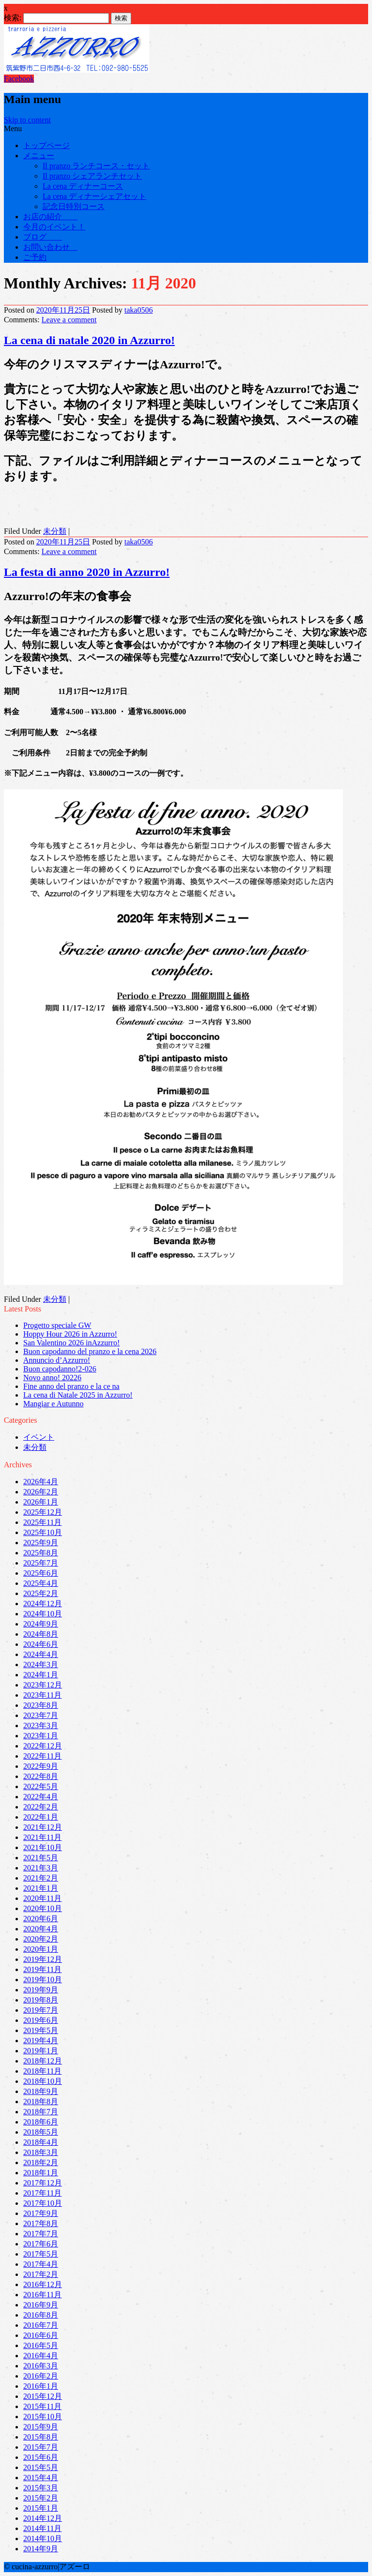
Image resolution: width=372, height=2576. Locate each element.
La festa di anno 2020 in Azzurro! (87, 572)
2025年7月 (40, 1563)
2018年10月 (42, 2081)
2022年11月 (42, 1756)
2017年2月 (40, 2274)
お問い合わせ (50, 247)
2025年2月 (40, 1593)
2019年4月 (40, 2040)
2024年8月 (40, 1634)
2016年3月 (40, 2366)
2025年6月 (40, 1573)
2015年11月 (42, 2406)
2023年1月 (40, 1736)
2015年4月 (40, 2477)
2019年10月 (42, 1979)
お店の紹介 (50, 216)
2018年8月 (40, 2101)
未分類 (54, 531)
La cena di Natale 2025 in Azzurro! (78, 1395)
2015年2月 (40, 2498)
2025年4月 (40, 1583)
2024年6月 (40, 1644)
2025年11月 (42, 1522)
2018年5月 (40, 2132)
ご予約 (34, 257)
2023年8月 (40, 1705)
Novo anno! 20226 (52, 1377)
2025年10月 (42, 1532)
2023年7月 (40, 1715)
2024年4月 (40, 1654)
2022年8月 (40, 1776)
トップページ (46, 145)
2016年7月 (40, 2325)
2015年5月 (40, 2467)
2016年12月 (42, 2284)
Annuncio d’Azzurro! (56, 1360)
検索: (12, 18)
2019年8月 (40, 2000)
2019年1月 (40, 2051)
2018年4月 (40, 2142)
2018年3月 (40, 2152)
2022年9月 (40, 1766)
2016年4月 (40, 2355)
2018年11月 (42, 2071)
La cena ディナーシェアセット (94, 196)
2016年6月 (40, 2335)
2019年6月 (40, 2020)
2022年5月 (40, 1786)
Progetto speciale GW (57, 1325)
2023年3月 (40, 1725)
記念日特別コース (74, 206)
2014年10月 (42, 2538)
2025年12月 (42, 1512)
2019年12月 (42, 1959)
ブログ (42, 237)
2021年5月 (40, 1857)
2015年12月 (42, 2396)
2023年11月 (42, 1695)
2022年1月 (40, 1817)
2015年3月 (40, 2488)
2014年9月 (40, 2549)
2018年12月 (42, 2061)
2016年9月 (40, 2305)
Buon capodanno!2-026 (59, 1369)
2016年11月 (42, 2294)
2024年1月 (40, 1675)
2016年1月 (40, 2386)
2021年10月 (42, 1847)
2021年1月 (40, 1888)
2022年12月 (42, 1746)
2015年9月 (40, 2427)
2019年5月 (40, 2030)
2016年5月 (40, 2345)
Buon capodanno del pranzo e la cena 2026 (89, 1351)
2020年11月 (42, 1898)
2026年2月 (40, 1492)
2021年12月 (42, 1827)
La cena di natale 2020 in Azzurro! (89, 340)
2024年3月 (40, 1664)
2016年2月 (40, 2376)
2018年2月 (40, 2162)
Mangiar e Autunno (53, 1404)
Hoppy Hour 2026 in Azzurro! (70, 1334)
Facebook (19, 79)
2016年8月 (40, 2315)
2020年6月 (40, 1918)
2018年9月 (40, 2091)
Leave (69, 320)
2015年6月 (40, 2457)
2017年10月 (42, 2203)
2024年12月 (42, 1603)
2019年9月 (40, 1990)
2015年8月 (40, 2437)
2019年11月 (42, 1969)
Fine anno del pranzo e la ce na (71, 1386)
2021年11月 (42, 1837)
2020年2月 (40, 1939)
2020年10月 (42, 1908)
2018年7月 (40, 2112)
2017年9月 (40, 2213)
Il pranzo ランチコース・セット (96, 166)
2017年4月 (40, 2264)
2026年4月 (40, 1481)
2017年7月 (40, 2234)
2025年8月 (40, 1553)
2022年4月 (40, 1797)
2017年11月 (42, 2193)
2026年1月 (40, 1502)
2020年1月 (40, 1949)
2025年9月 (40, 1542)
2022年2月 (40, 1807)
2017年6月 (40, 2244)
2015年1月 (40, 2508)
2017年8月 (40, 2223)
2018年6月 (40, 2122)
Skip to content (27, 120)
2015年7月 (40, 2447)
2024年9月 (40, 1624)
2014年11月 (42, 2528)
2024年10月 (42, 1614)
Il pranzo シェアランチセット (92, 176)
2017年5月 (40, 2254)
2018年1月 (40, 2173)
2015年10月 (42, 2416)
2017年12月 (42, 2183)
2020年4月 (40, 1929)
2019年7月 (40, 2010)
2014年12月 (42, 2518)
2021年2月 (40, 1878)
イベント (38, 1437)
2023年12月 (42, 1685)
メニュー (38, 155)
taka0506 (138, 310)
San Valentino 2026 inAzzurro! (71, 1343)
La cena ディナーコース (83, 186)
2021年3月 (40, 1868)
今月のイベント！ (54, 227)
